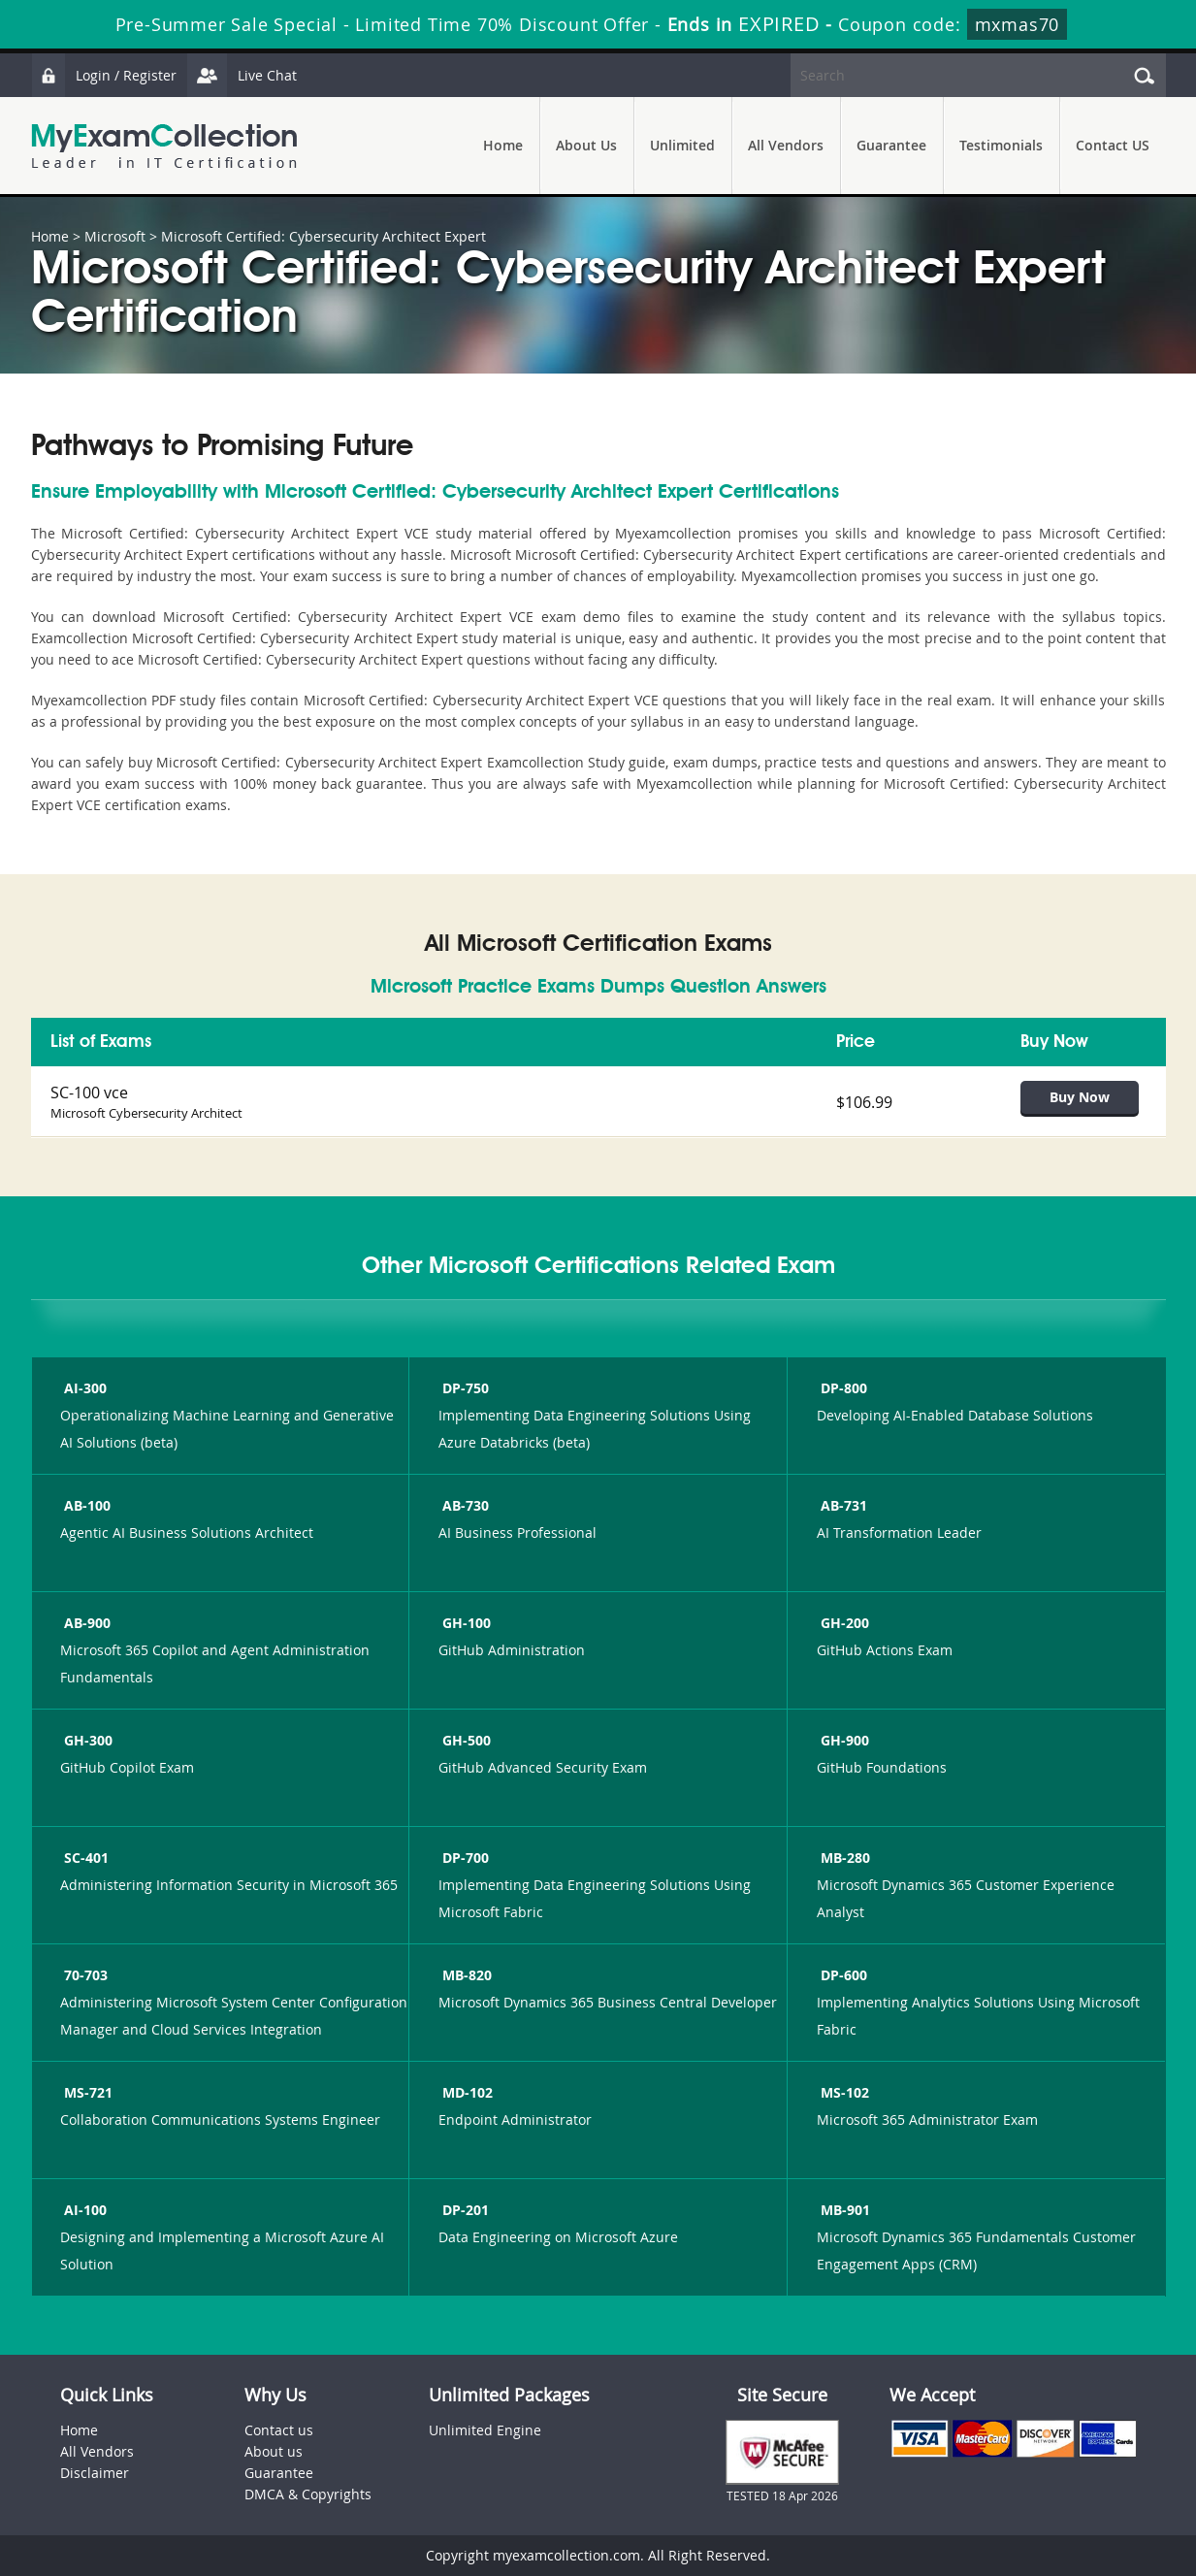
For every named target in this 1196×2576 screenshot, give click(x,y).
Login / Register (104, 75)
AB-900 (85, 1623)
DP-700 (463, 1857)
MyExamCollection (164, 146)
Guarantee (891, 145)
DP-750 (463, 1388)
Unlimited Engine (485, 2430)
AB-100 (85, 1505)
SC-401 (84, 1857)
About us (273, 2451)
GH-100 (464, 1623)
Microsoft (114, 236)
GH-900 (843, 1740)
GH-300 (86, 1740)
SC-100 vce (89, 1092)
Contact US (1112, 145)
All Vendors (786, 145)
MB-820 (465, 1975)
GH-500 (464, 1740)
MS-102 (843, 2092)
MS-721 (86, 2092)
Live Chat (241, 75)
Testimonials (1001, 145)
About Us (586, 145)
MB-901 (843, 2210)
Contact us (278, 2430)
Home (503, 145)
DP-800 (842, 1388)
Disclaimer (94, 2472)
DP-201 (463, 2210)
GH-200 (843, 1623)
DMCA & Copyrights (308, 2494)
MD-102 (465, 2092)
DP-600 (842, 1975)
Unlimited (682, 145)
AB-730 (463, 1505)
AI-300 (83, 1388)
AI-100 (83, 2210)
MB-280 (843, 1857)
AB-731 (842, 1505)
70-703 (84, 1975)
